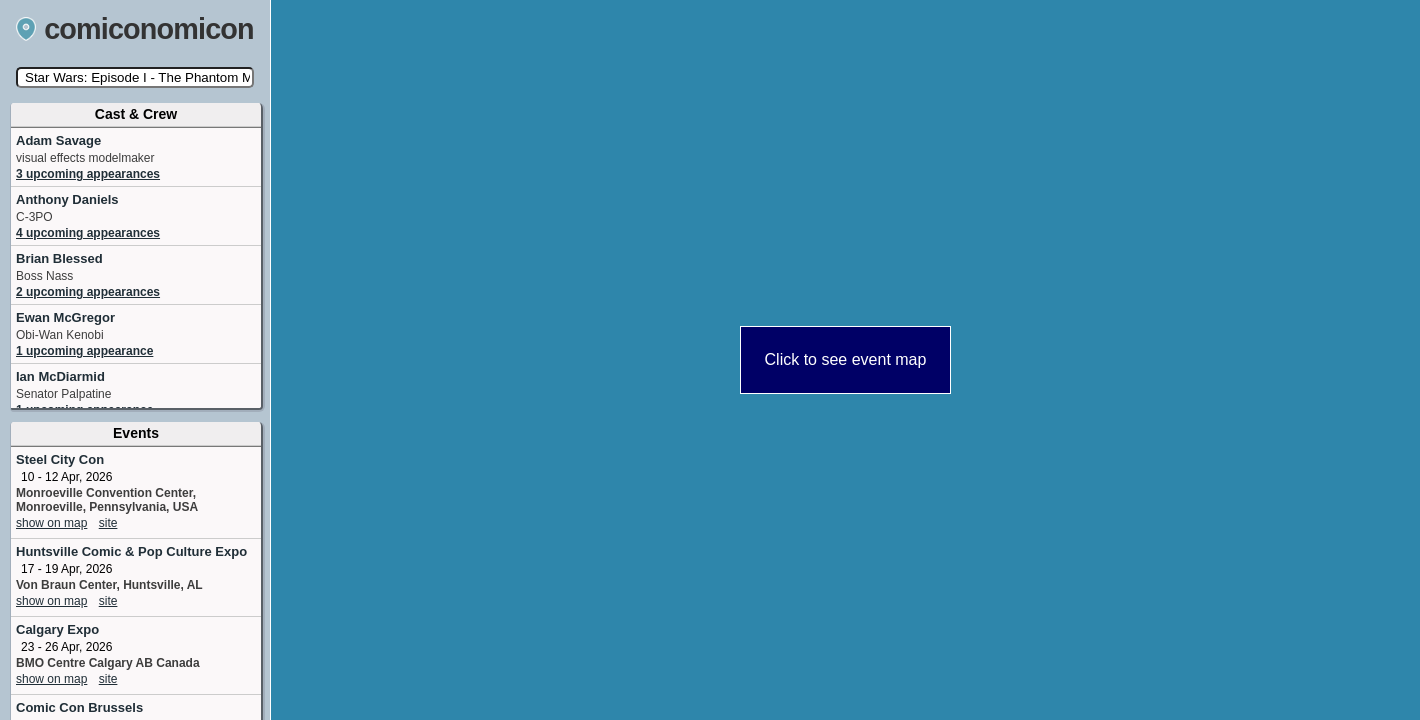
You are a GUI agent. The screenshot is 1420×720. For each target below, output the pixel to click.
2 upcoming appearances (88, 292)
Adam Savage (58, 140)
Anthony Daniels (67, 199)
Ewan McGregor (65, 317)
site (108, 523)
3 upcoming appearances (88, 174)
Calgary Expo (57, 629)
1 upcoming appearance (84, 351)
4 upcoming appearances (88, 233)
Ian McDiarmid (60, 376)
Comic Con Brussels (79, 707)
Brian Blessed (59, 258)
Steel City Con (60, 459)
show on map (51, 523)
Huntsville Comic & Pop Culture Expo (131, 551)
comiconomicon (135, 29)
